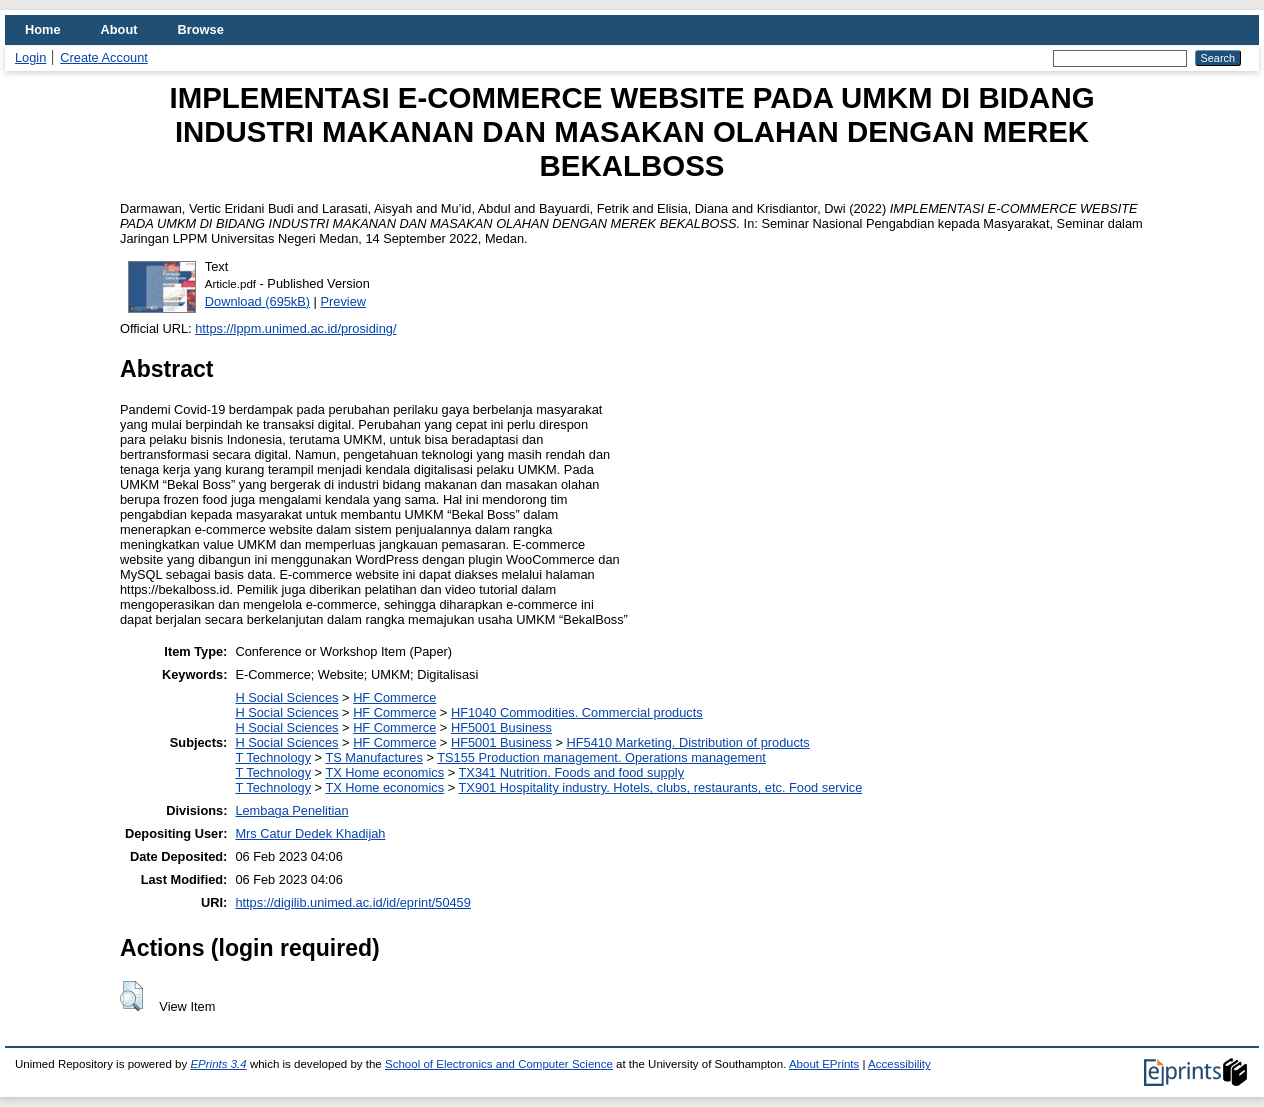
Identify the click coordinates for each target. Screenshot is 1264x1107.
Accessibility (899, 1064)
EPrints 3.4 (218, 1064)
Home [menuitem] (43, 29)
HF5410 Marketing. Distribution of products (688, 742)
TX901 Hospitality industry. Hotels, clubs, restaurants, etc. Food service (661, 787)
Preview (344, 301)
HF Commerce (394, 697)
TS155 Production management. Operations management (601, 757)
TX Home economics (384, 772)
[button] (131, 996)
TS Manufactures (373, 757)
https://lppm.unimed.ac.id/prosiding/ (295, 328)
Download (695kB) (257, 301)
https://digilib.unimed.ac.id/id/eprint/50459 (352, 902)
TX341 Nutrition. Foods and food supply (572, 772)
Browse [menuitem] (201, 29)
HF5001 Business (501, 727)
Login (30, 57)
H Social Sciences (286, 697)
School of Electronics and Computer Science (499, 1064)
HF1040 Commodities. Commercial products (577, 712)
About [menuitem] (119, 29)
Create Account (104, 57)
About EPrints (824, 1064)
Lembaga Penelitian (291, 810)
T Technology (273, 757)
